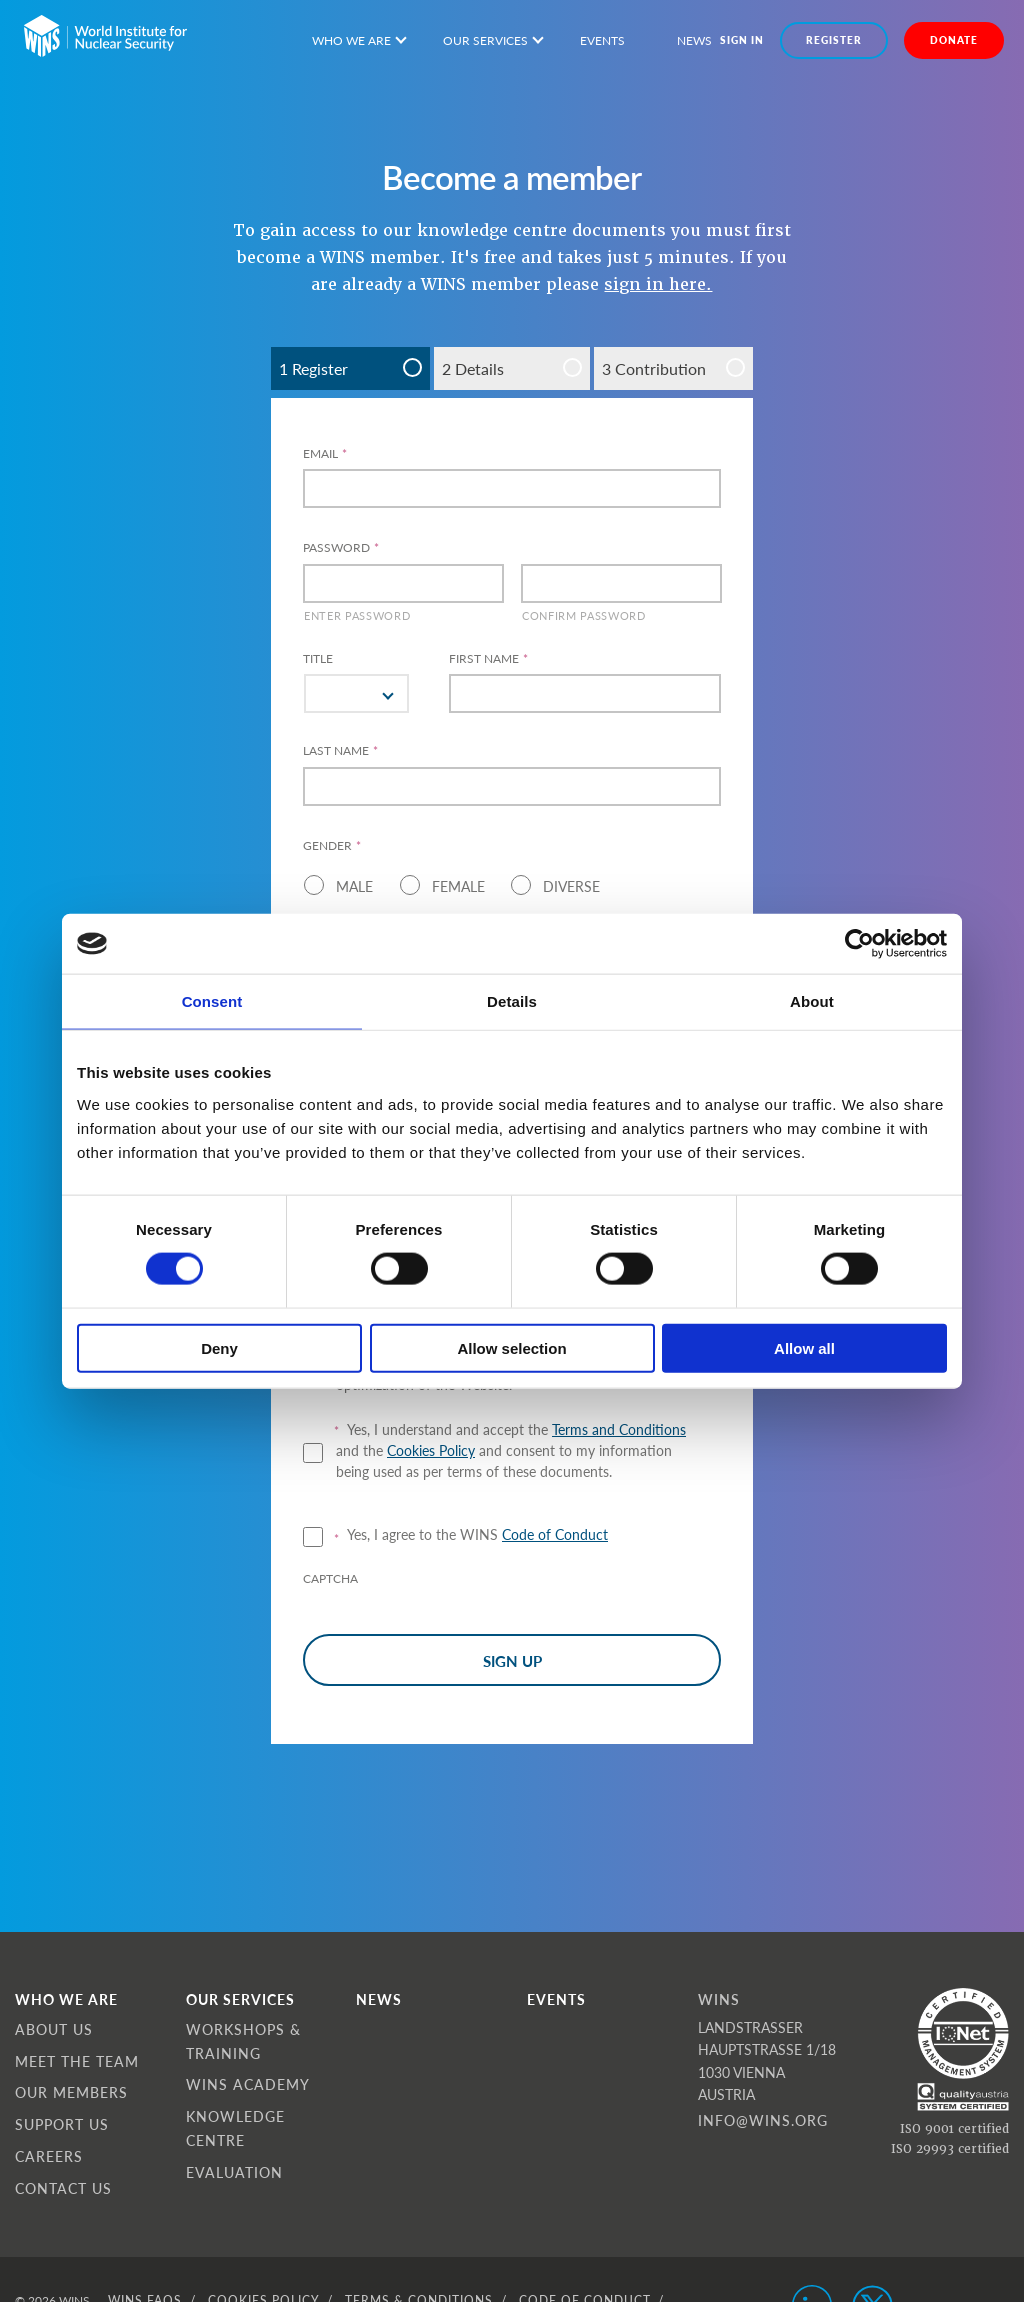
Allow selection (511, 1347)
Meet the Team (77, 2061)
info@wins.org (763, 2120)
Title (318, 659)
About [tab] (812, 1001)
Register (834, 40)
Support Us (62, 2124)
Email (325, 454)
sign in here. (658, 284)
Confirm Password (584, 615)
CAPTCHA (330, 1579)
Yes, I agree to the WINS (477, 1534)
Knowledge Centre (235, 2128)
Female (458, 886)
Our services (485, 40)
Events (602, 40)
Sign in (742, 40)
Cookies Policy (431, 1450)
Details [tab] (512, 1001)
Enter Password (357, 615)
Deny (219, 1347)
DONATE (954, 40)
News (694, 40)
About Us (54, 2029)
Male (354, 886)
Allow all (804, 1347)
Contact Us (63, 2188)
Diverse (571, 886)
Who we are (351, 40)
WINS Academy (248, 2084)
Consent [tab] (212, 1001)
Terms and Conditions (619, 1429)
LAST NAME (340, 751)
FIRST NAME (488, 659)
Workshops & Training (243, 2041)
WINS (719, 1999)
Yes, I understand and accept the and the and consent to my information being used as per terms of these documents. (511, 1450)
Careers (49, 2156)
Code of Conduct (555, 1534)
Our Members (71, 2092)
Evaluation (234, 2172)
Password (341, 548)
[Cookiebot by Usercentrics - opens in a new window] (859, 944)
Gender (332, 846)
